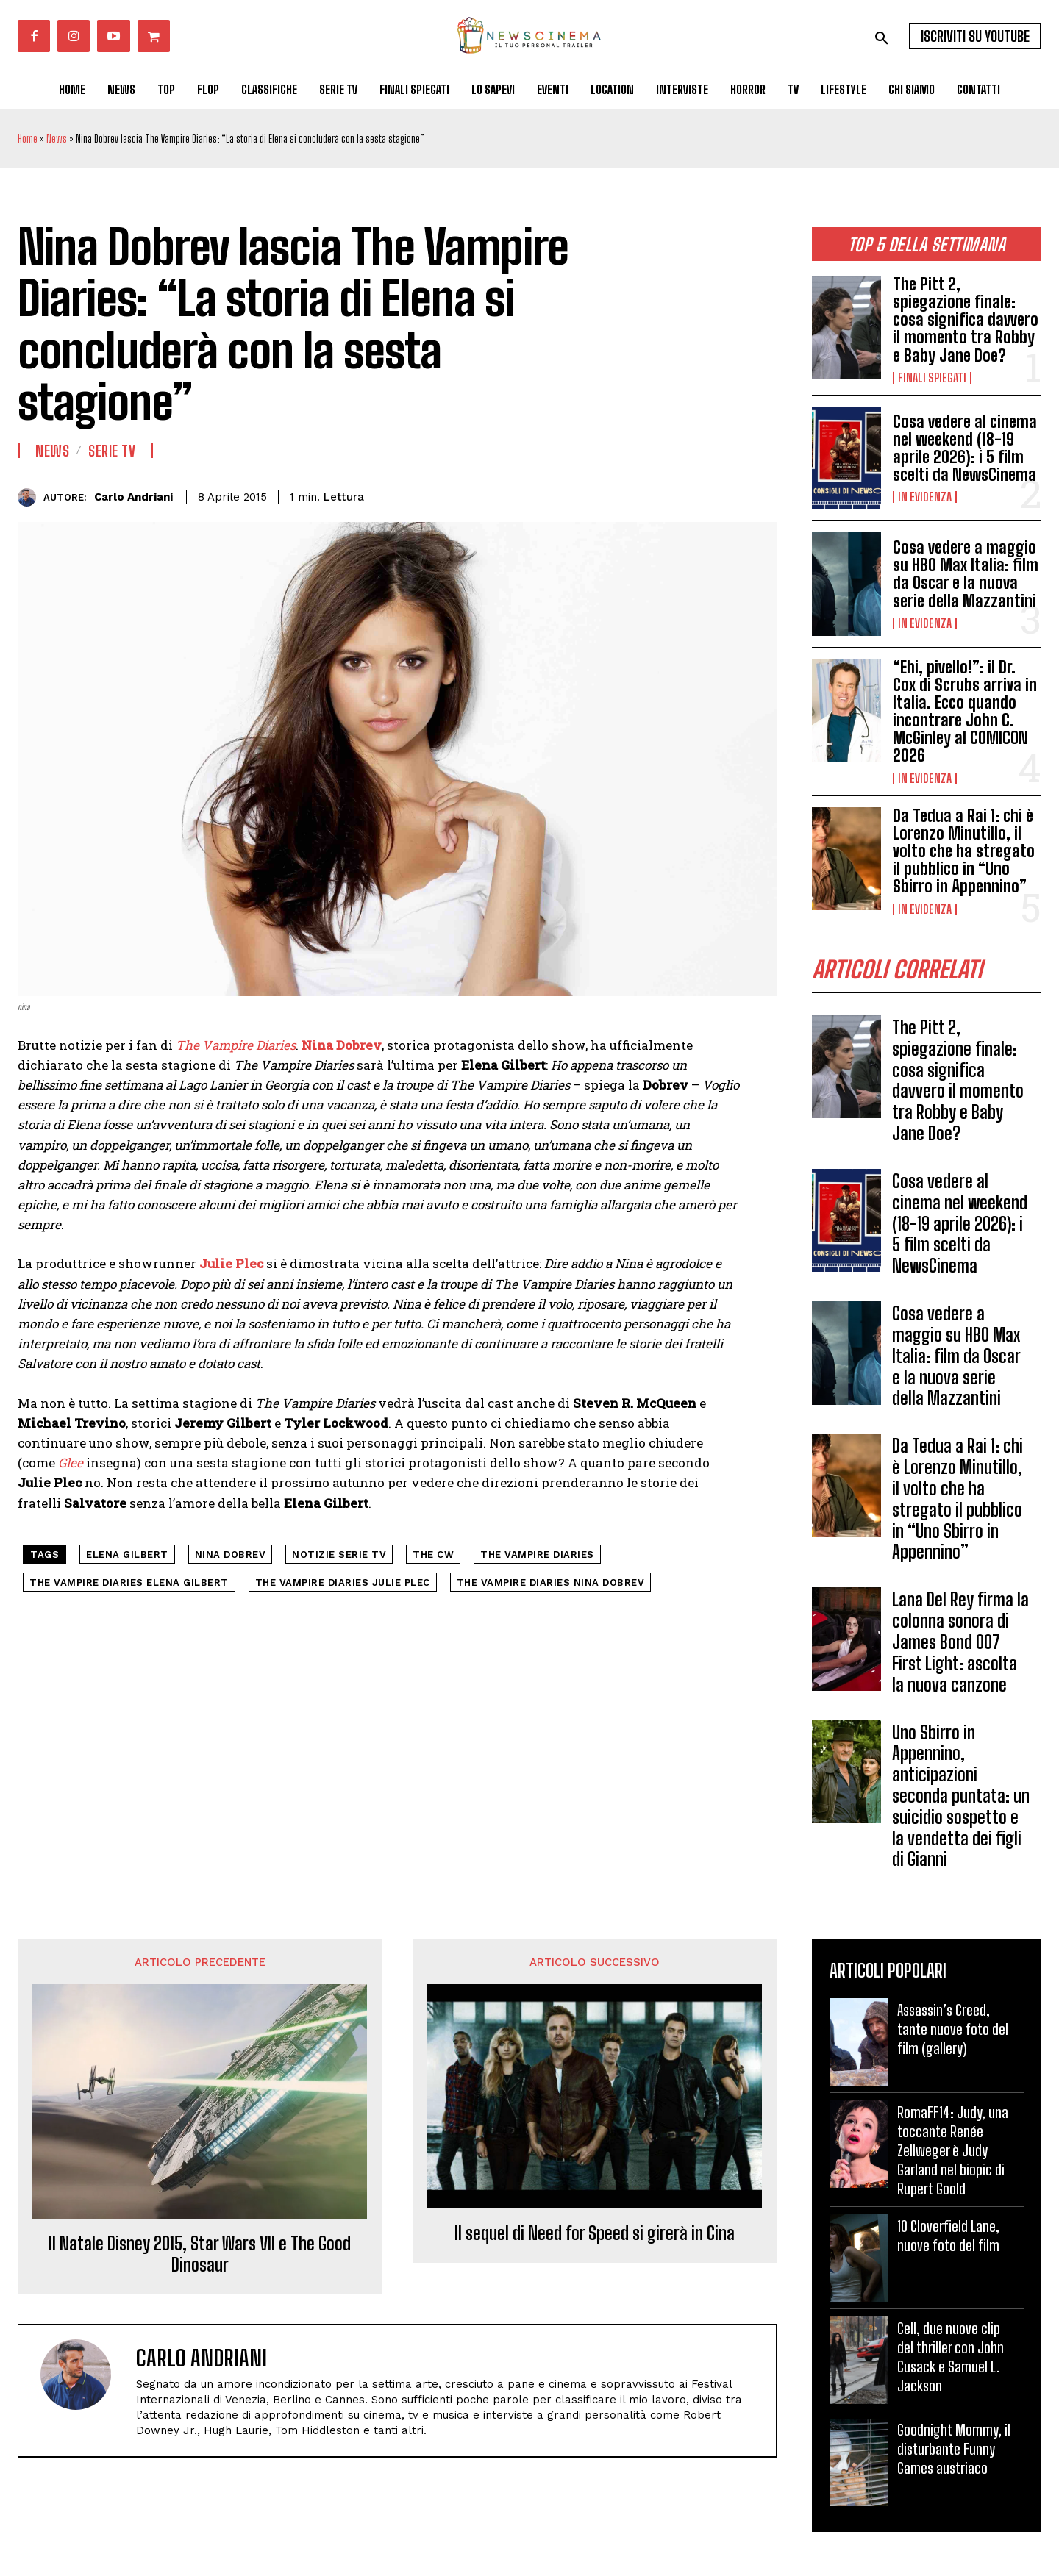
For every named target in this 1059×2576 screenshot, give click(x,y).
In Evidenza (925, 497)
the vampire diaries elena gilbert (129, 1582)
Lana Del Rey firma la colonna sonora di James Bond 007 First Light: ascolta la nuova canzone (960, 1642)
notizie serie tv (339, 1554)
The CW (433, 1554)
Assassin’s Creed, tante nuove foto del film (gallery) (952, 2029)
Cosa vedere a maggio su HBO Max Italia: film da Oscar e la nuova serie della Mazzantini (965, 574)
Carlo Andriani (133, 497)
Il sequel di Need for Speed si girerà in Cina (594, 2233)
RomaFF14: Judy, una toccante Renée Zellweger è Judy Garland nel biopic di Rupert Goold (952, 2150)
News (56, 138)
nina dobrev (230, 1554)
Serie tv (111, 450)
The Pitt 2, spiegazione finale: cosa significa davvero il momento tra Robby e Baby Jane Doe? (965, 319)
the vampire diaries (537, 1554)
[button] (881, 38)
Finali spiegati (932, 378)
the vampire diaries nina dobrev (551, 1582)
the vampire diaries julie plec (342, 1582)
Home (28, 138)
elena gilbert (127, 1554)
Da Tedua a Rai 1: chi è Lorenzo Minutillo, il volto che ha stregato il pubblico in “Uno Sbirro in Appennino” (964, 851)
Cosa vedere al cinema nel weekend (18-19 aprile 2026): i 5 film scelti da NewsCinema (965, 448)
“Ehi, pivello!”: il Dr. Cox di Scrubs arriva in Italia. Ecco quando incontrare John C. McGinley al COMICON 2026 (965, 711)
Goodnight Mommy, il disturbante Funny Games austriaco (953, 2449)
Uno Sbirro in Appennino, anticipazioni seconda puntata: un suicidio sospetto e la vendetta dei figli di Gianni (961, 1796)
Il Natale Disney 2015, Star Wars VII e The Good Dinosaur (200, 2254)
